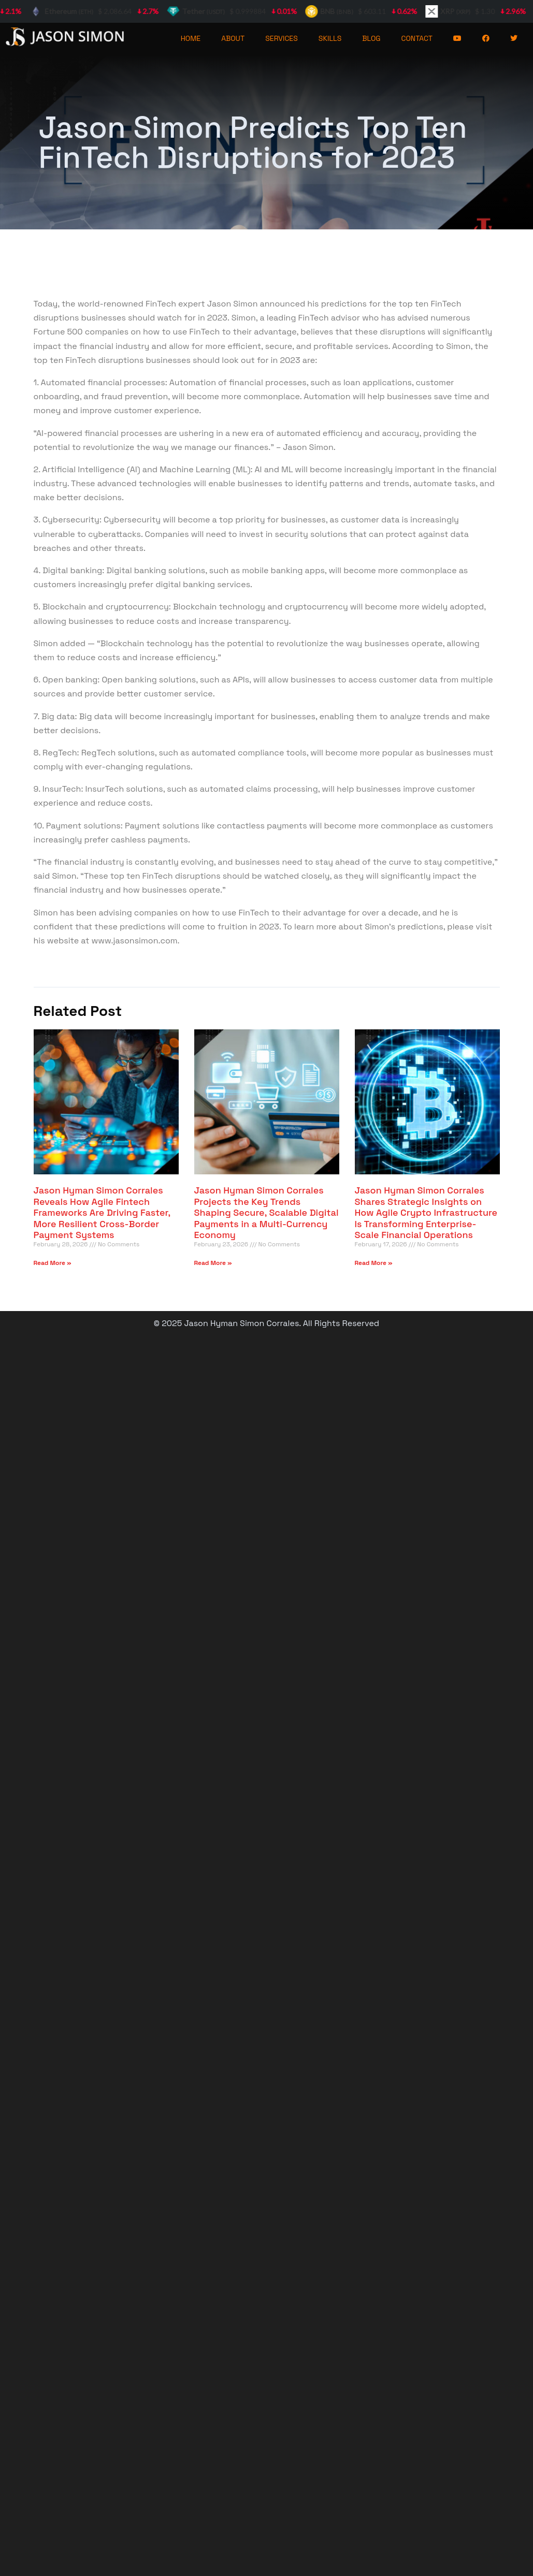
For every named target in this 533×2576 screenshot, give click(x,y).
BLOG (371, 38)
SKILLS (330, 38)
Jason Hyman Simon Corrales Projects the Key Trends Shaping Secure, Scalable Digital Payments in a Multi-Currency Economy (266, 1212)
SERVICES (281, 38)
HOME (191, 38)
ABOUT (232, 38)
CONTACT (417, 38)
